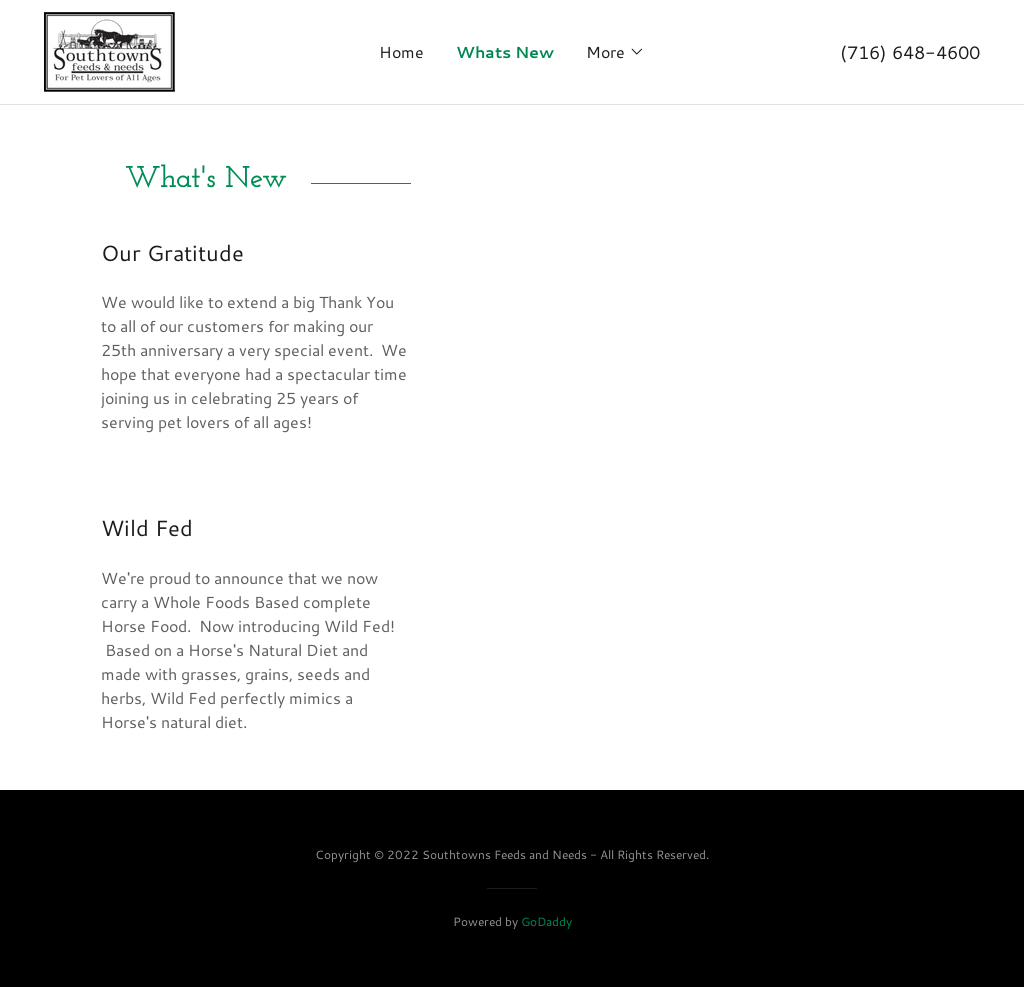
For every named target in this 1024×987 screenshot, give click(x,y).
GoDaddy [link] (546, 921)
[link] (109, 49)
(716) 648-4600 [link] (910, 52)
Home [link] (401, 51)
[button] (615, 52)
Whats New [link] (505, 51)
